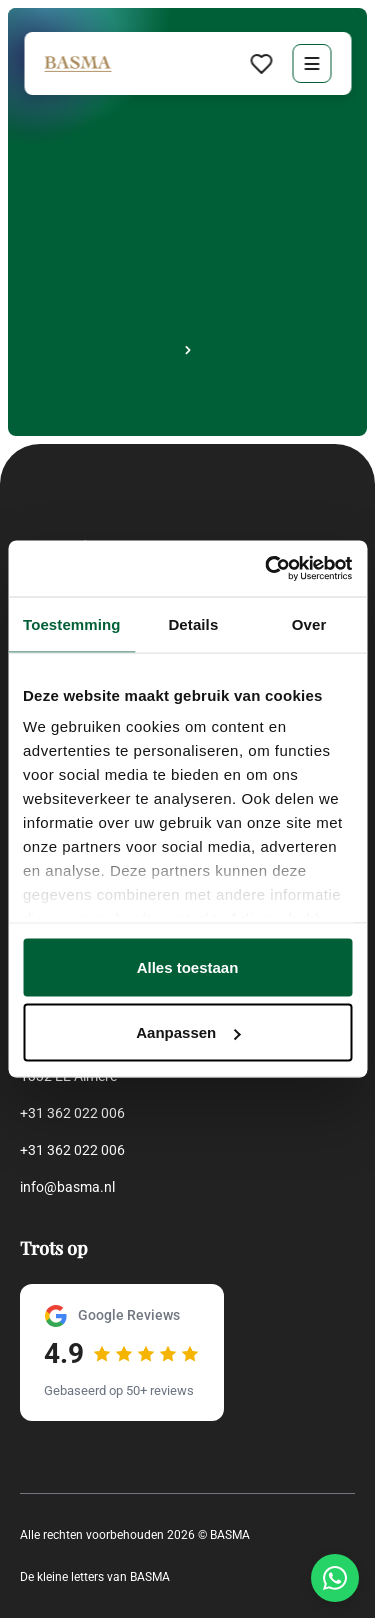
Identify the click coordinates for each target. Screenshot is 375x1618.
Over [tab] (309, 623)
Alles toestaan (188, 966)
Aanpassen (188, 1032)
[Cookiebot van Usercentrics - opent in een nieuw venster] (267, 569)
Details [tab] (193, 623)
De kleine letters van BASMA (95, 1577)
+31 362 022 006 (72, 1113)
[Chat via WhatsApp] (335, 1578)
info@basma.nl (67, 1187)
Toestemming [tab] (72, 623)
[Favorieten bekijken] (261, 63)
